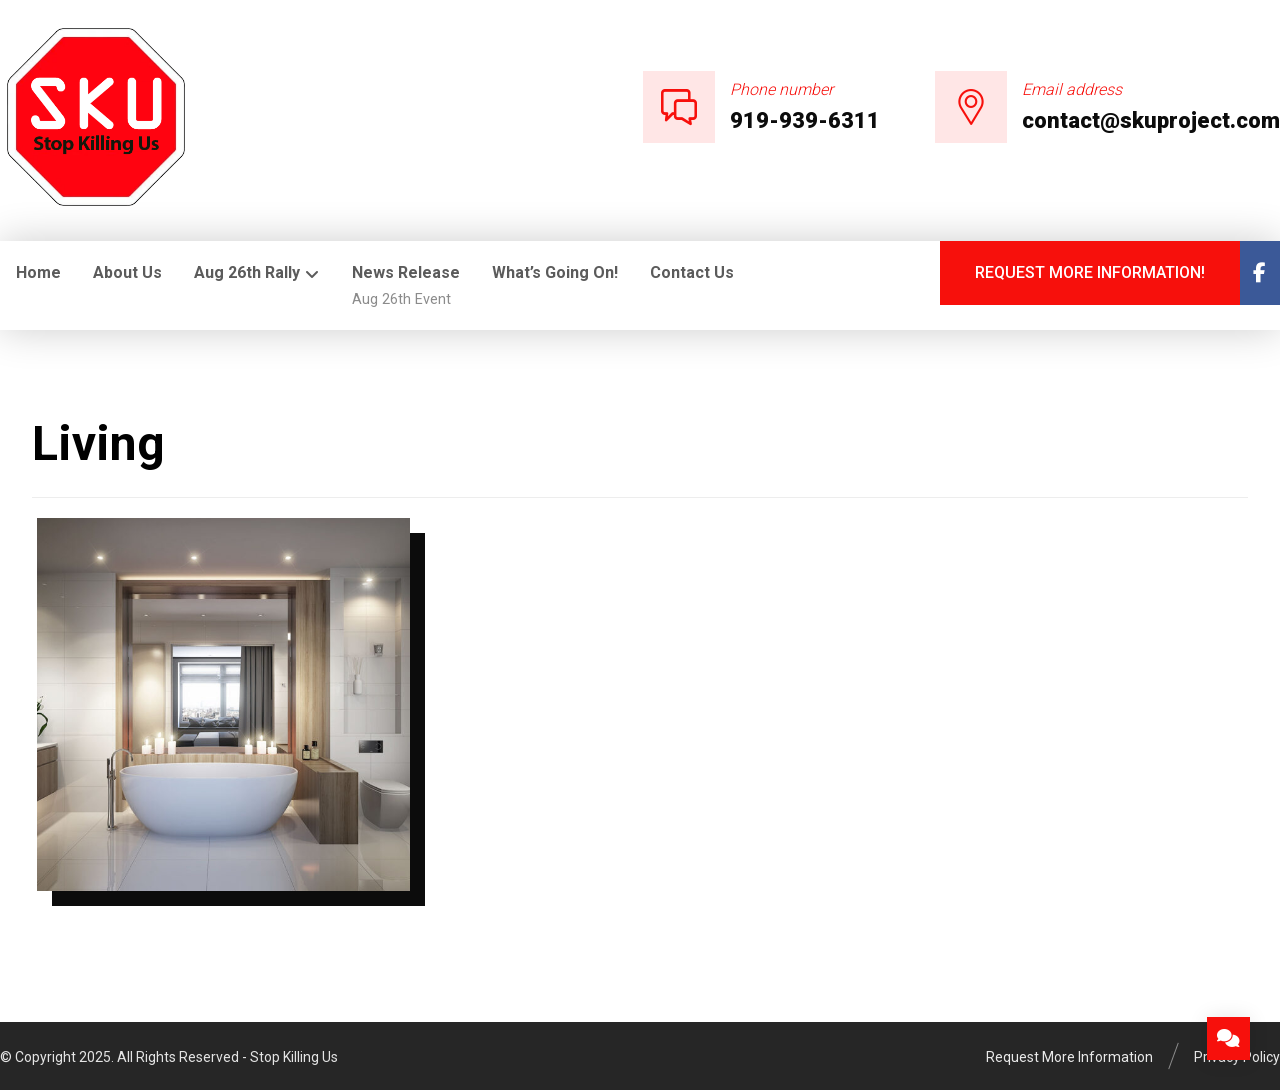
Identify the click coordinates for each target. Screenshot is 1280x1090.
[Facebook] (1260, 273)
